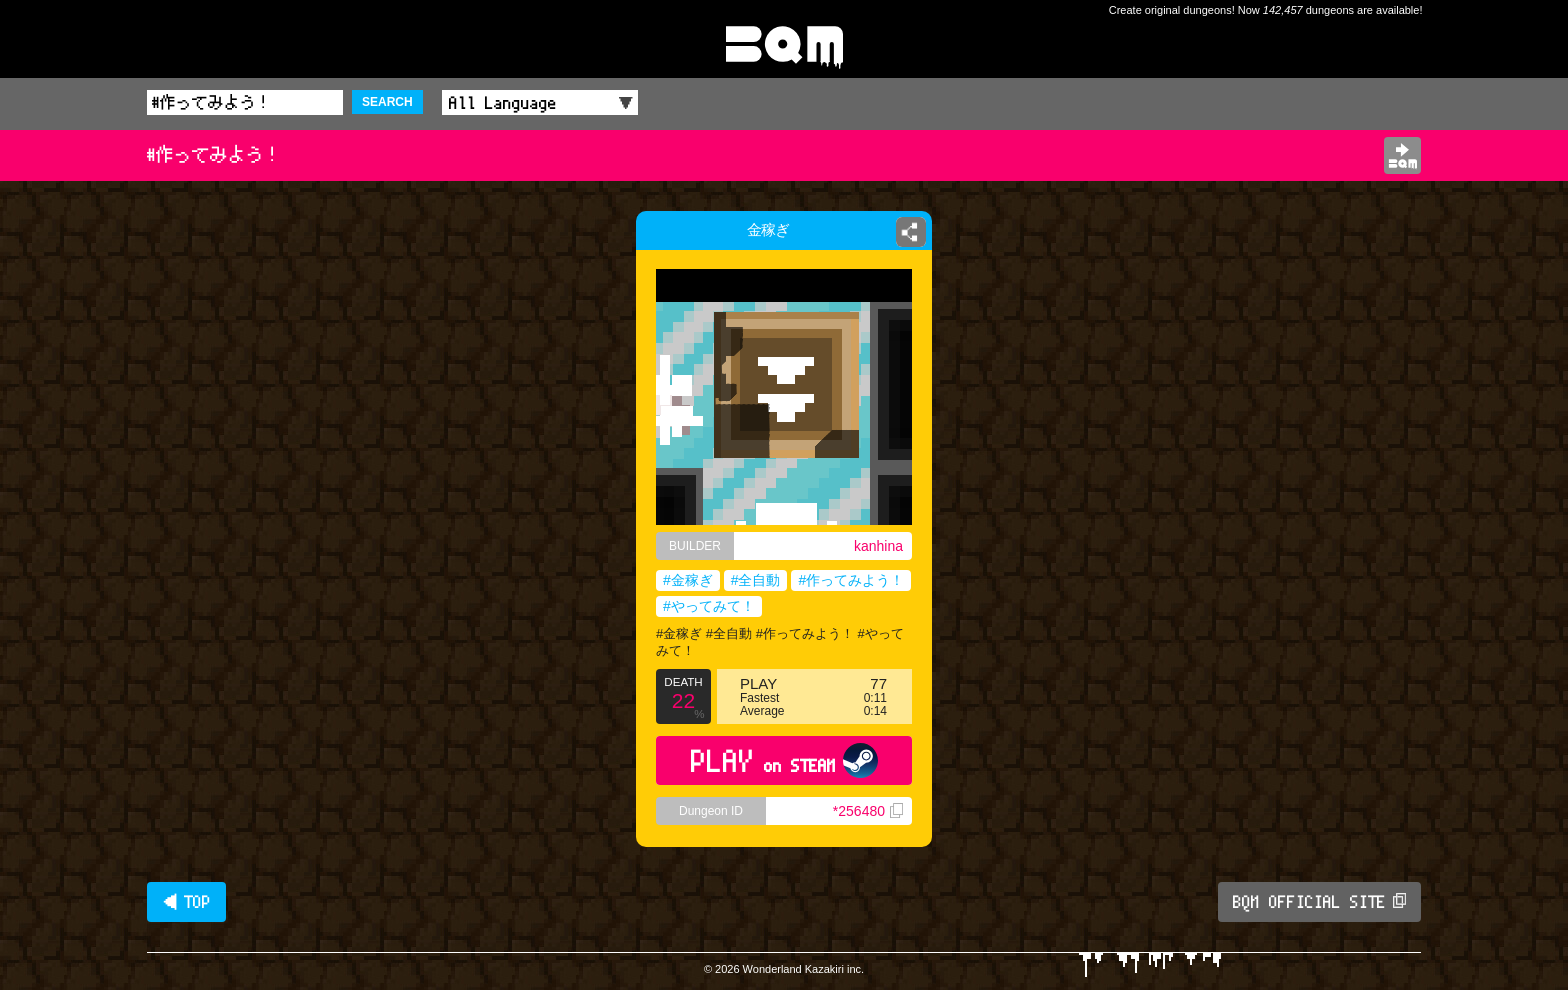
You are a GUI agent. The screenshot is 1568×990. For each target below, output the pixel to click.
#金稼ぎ (688, 580)
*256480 (868, 811)
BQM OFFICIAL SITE (1319, 902)
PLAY (784, 760)
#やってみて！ (709, 606)
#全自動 (756, 580)
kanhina (878, 546)
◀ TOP (186, 902)
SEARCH (387, 102)
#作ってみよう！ (851, 580)
